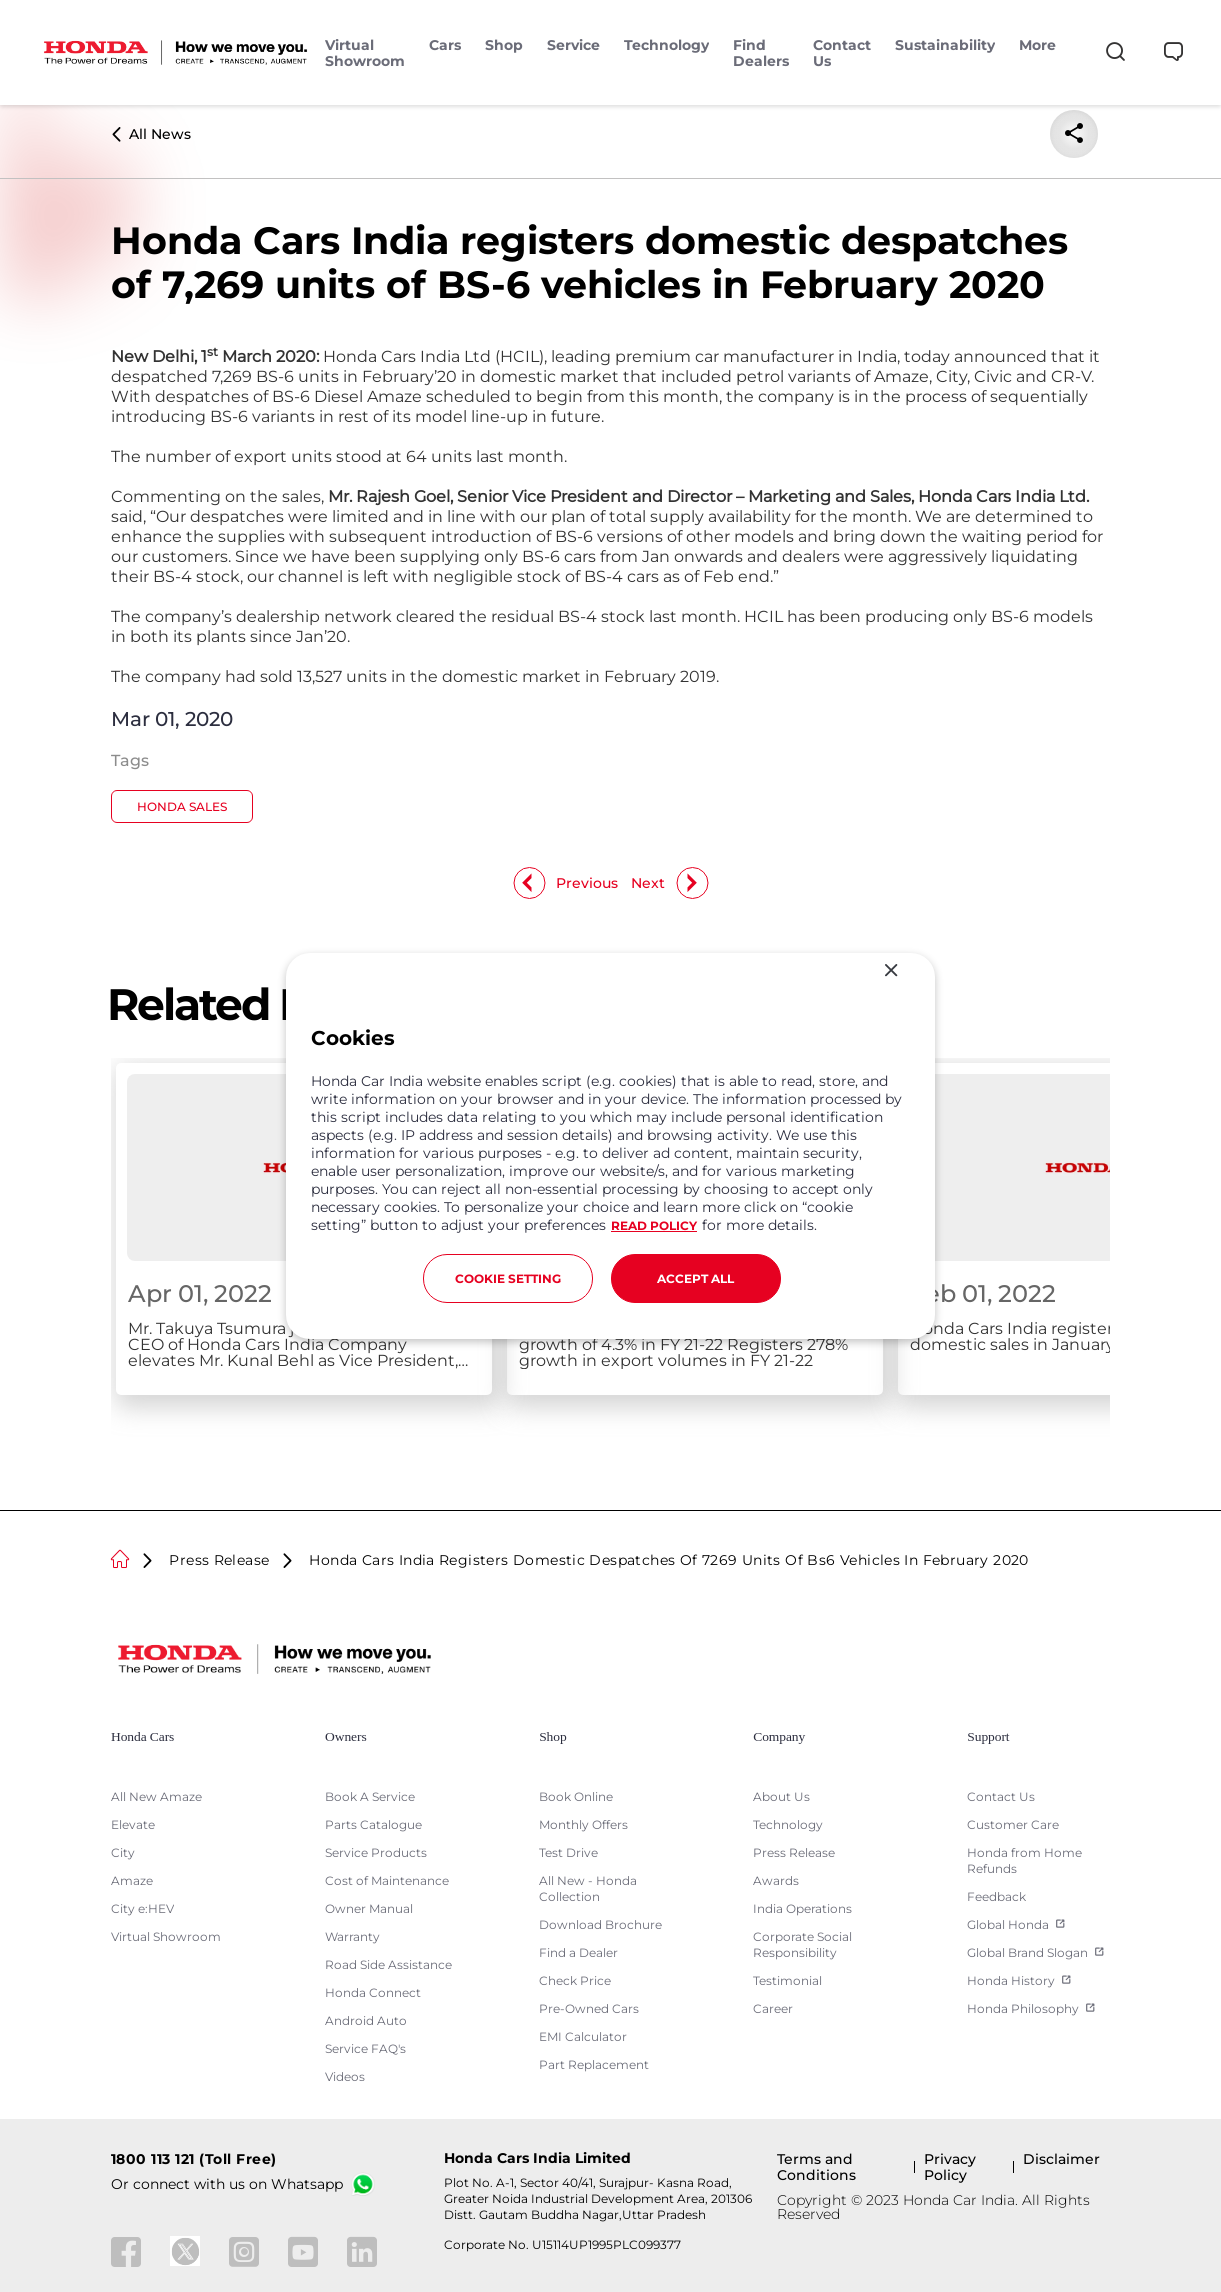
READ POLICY (654, 1225)
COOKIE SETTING (508, 1278)
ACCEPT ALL (695, 1278)
